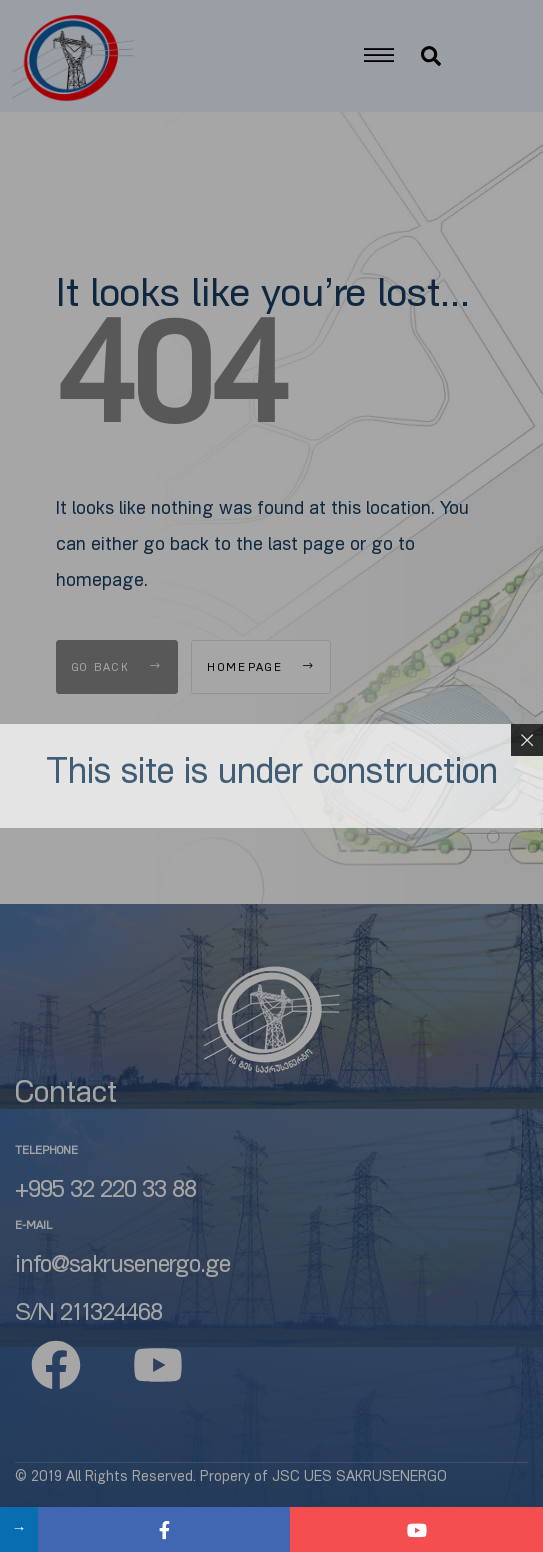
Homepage (261, 668)
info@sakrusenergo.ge (122, 1267)
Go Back (117, 668)
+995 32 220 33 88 (105, 1192)
